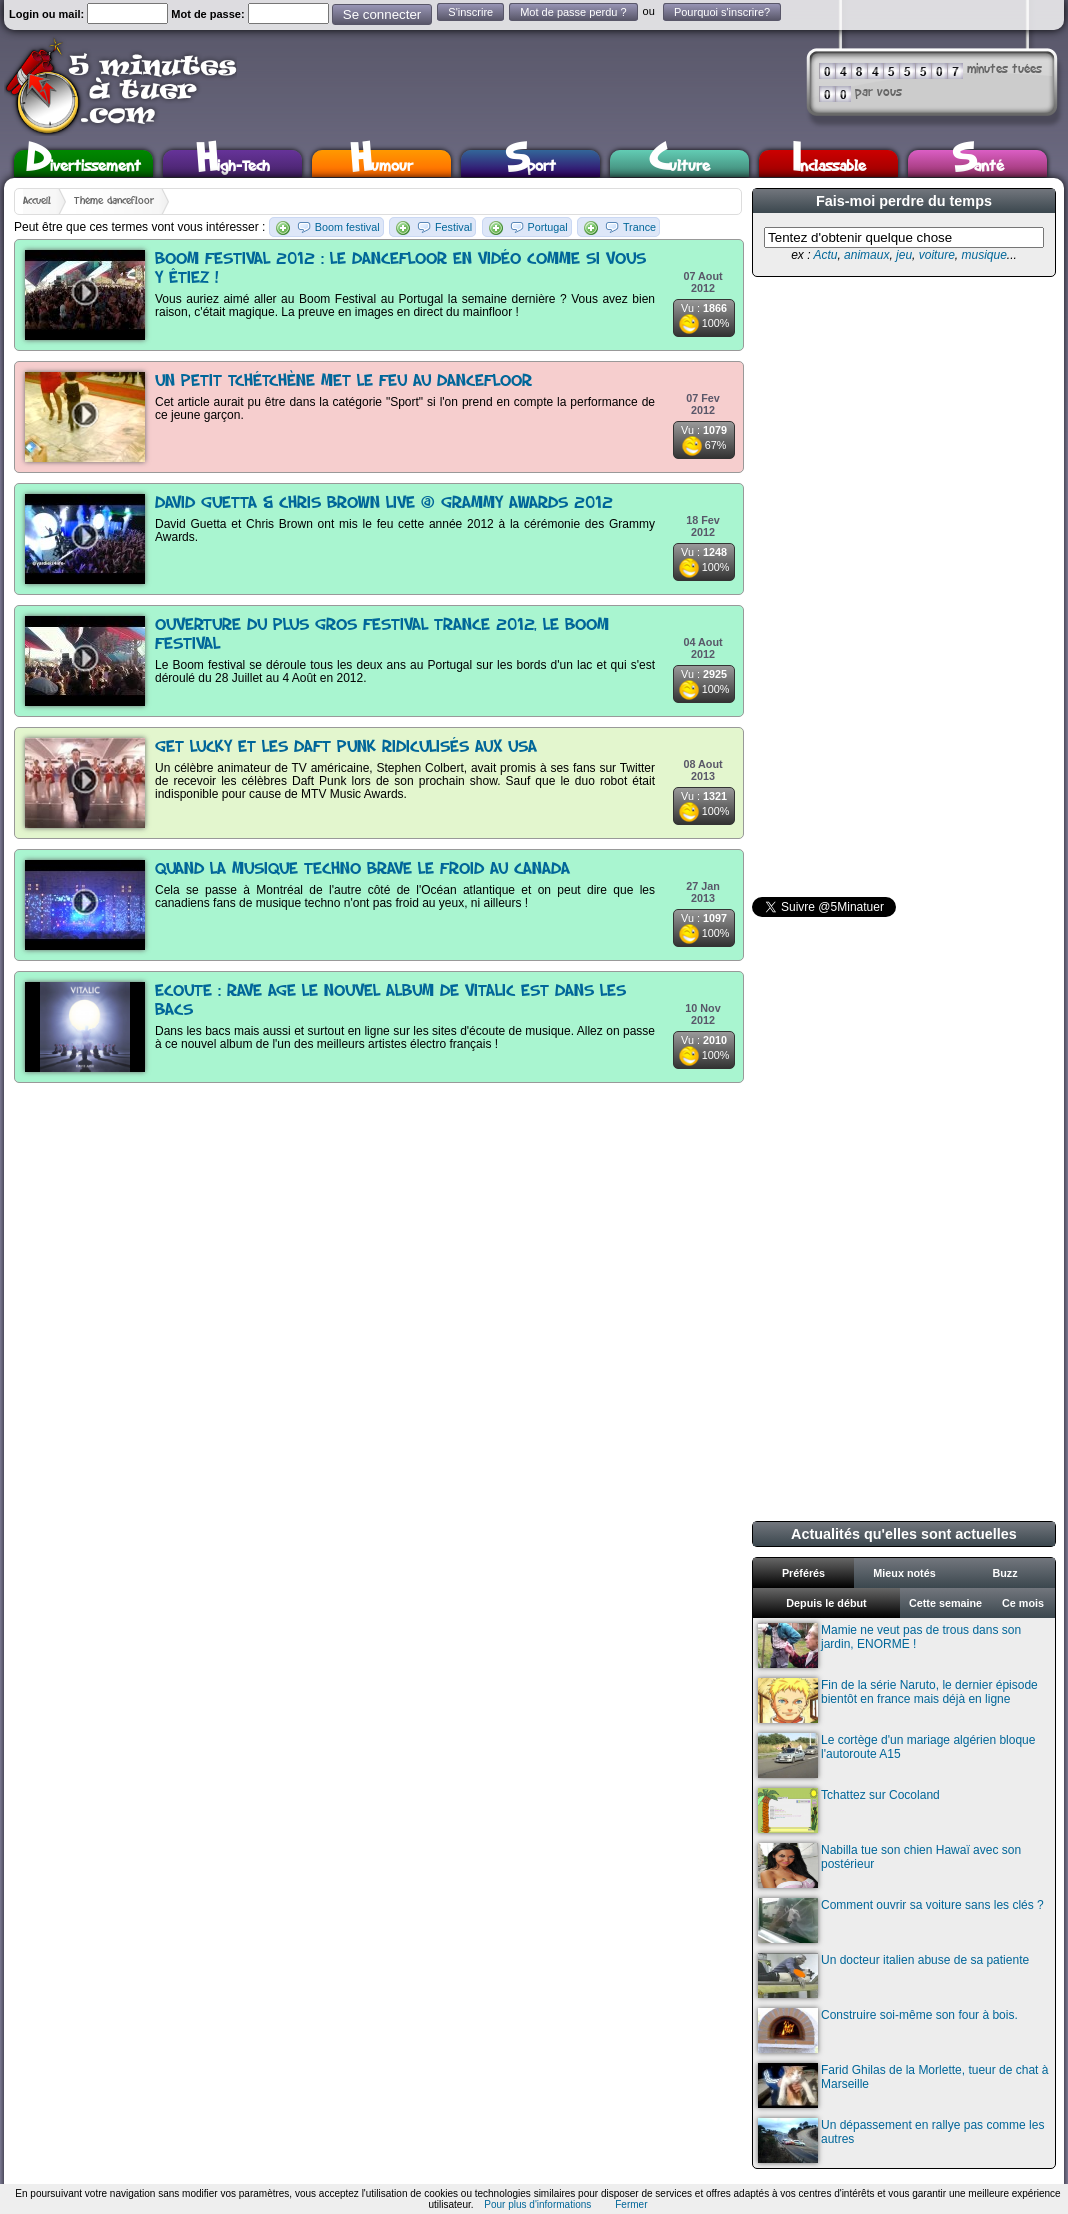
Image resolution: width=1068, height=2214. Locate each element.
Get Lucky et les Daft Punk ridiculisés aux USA (346, 747)
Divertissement (83, 163)
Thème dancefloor (114, 201)
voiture (937, 255)
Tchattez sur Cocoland (849, 1810)
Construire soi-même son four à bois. (888, 2030)
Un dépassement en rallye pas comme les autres (901, 2140)
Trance (639, 227)
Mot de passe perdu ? (573, 12)
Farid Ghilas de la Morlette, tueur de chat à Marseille (903, 2085)
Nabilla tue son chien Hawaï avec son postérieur (889, 1865)
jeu (904, 255)
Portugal (548, 227)
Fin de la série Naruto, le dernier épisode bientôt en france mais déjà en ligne (898, 1700)
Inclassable (829, 163)
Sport (530, 163)
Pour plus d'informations (537, 2204)
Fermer (631, 2204)
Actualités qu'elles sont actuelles (904, 1534)
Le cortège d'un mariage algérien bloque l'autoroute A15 (896, 1755)
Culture (679, 163)
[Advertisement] (834, 587)
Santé (978, 163)
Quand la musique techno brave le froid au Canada (362, 869)
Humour (381, 163)
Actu (825, 255)
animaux (866, 255)
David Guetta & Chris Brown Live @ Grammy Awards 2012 (384, 503)
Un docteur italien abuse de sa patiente (893, 1975)
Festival (453, 227)
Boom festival (347, 227)
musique (983, 255)
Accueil (37, 201)
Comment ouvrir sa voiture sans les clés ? (901, 1920)
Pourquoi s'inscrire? (722, 12)
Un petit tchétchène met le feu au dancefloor (343, 381)
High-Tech (233, 163)
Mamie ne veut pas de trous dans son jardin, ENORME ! (889, 1645)
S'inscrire (470, 12)
